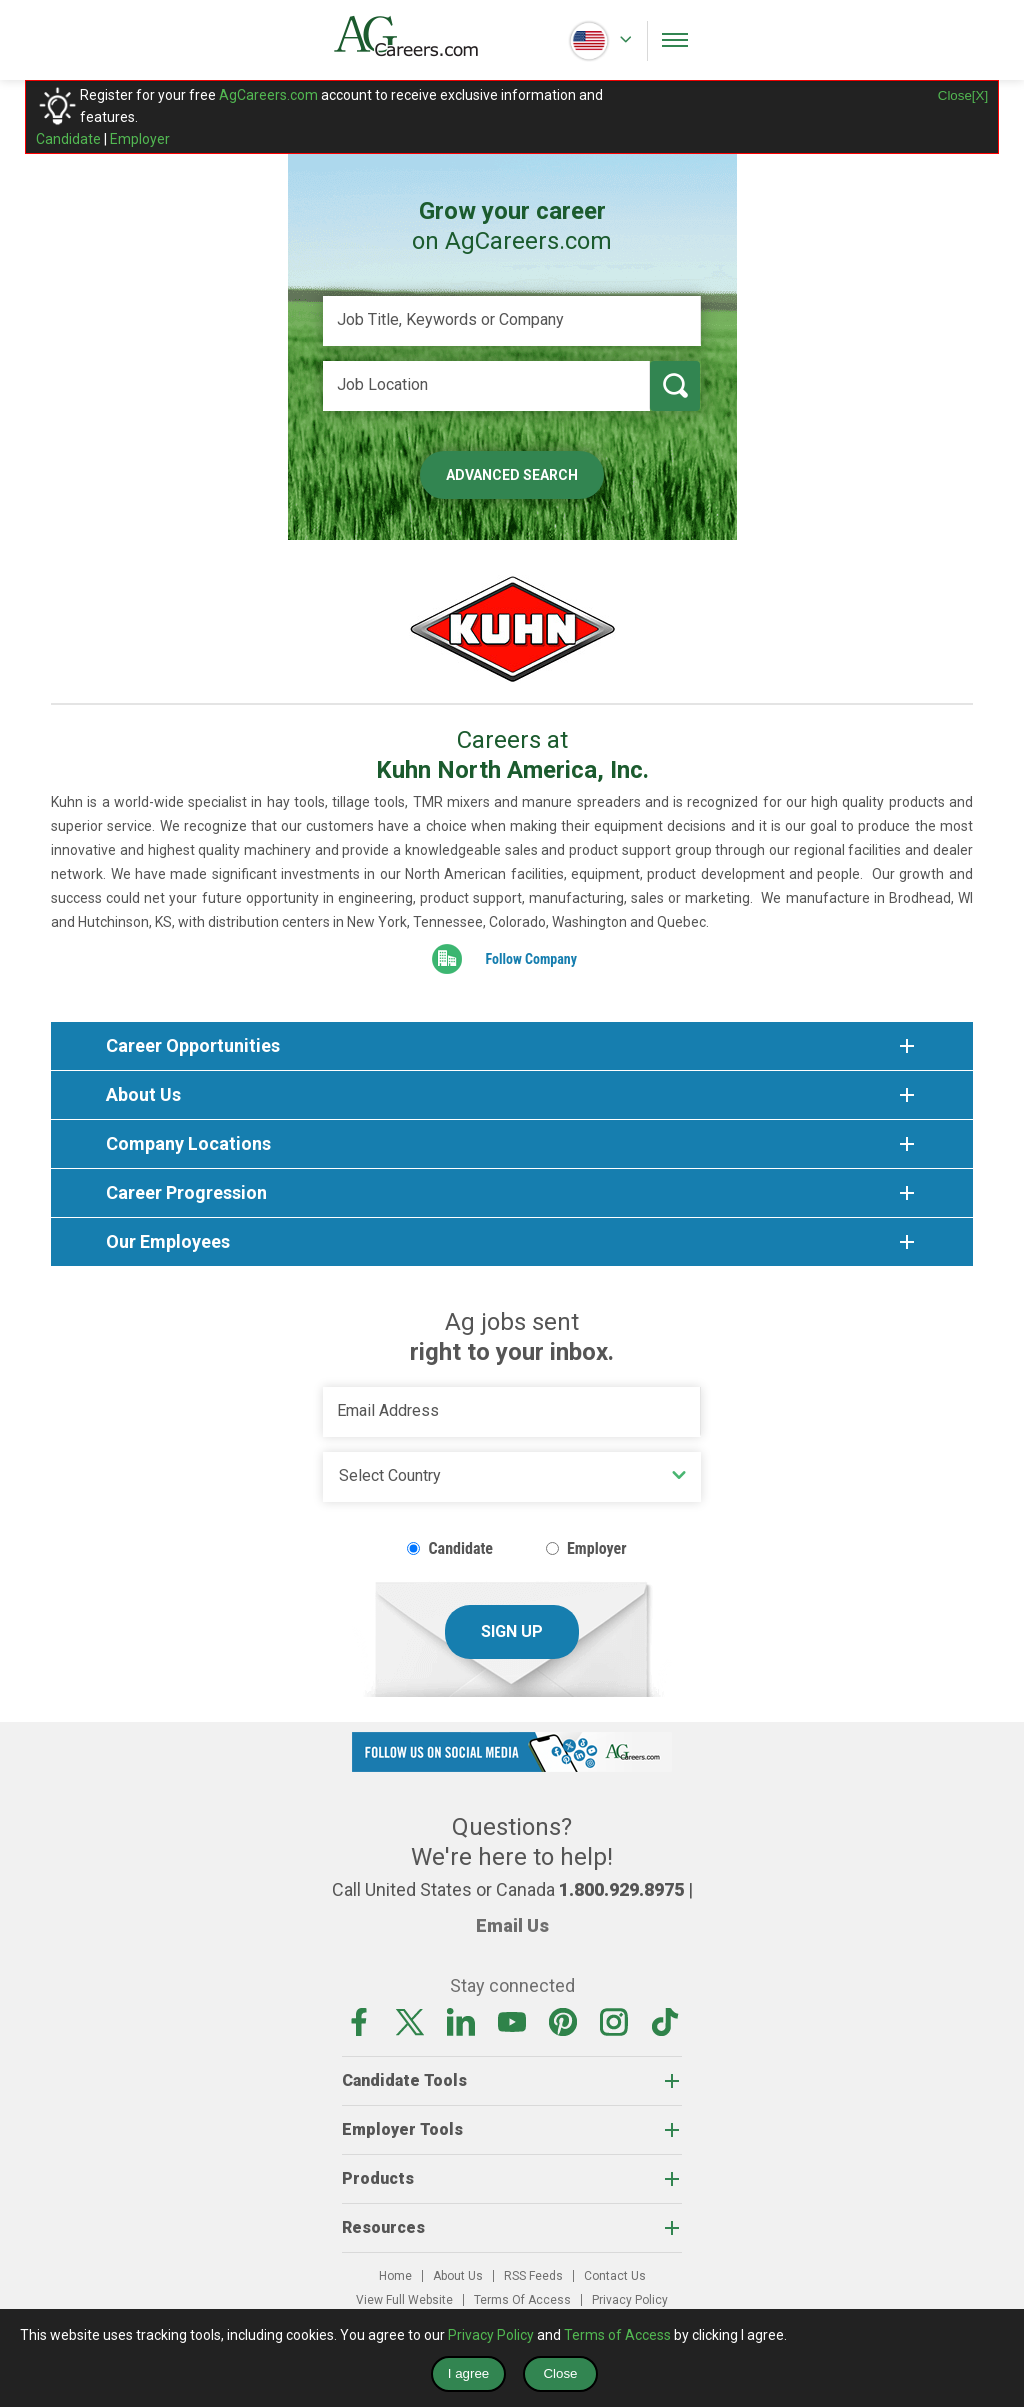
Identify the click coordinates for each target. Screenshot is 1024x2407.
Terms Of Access (522, 2300)
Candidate (68, 139)
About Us (458, 2276)
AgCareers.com (268, 95)
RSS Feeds (533, 2276)
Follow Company (531, 959)
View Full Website (404, 2300)
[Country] (512, 1477)
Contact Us (615, 2276)
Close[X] (963, 95)
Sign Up (512, 1631)
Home (395, 2276)
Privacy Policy (630, 2300)
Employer (140, 139)
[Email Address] (512, 1412)
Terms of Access (617, 2335)
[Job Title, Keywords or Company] (512, 321)
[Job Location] (486, 386)
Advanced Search (512, 475)
